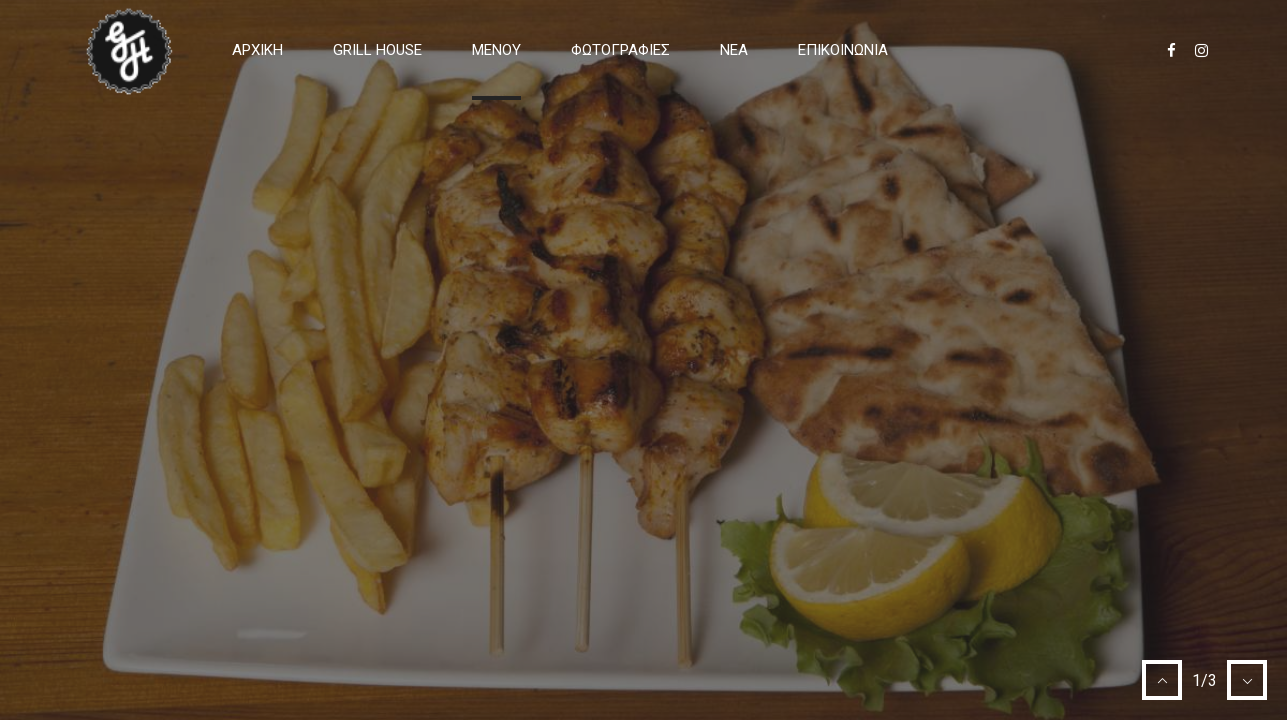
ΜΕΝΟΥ (496, 50)
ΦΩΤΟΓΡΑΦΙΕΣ (620, 50)
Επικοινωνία (843, 50)
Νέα (734, 50)
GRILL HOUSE (377, 50)
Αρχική (257, 50)
